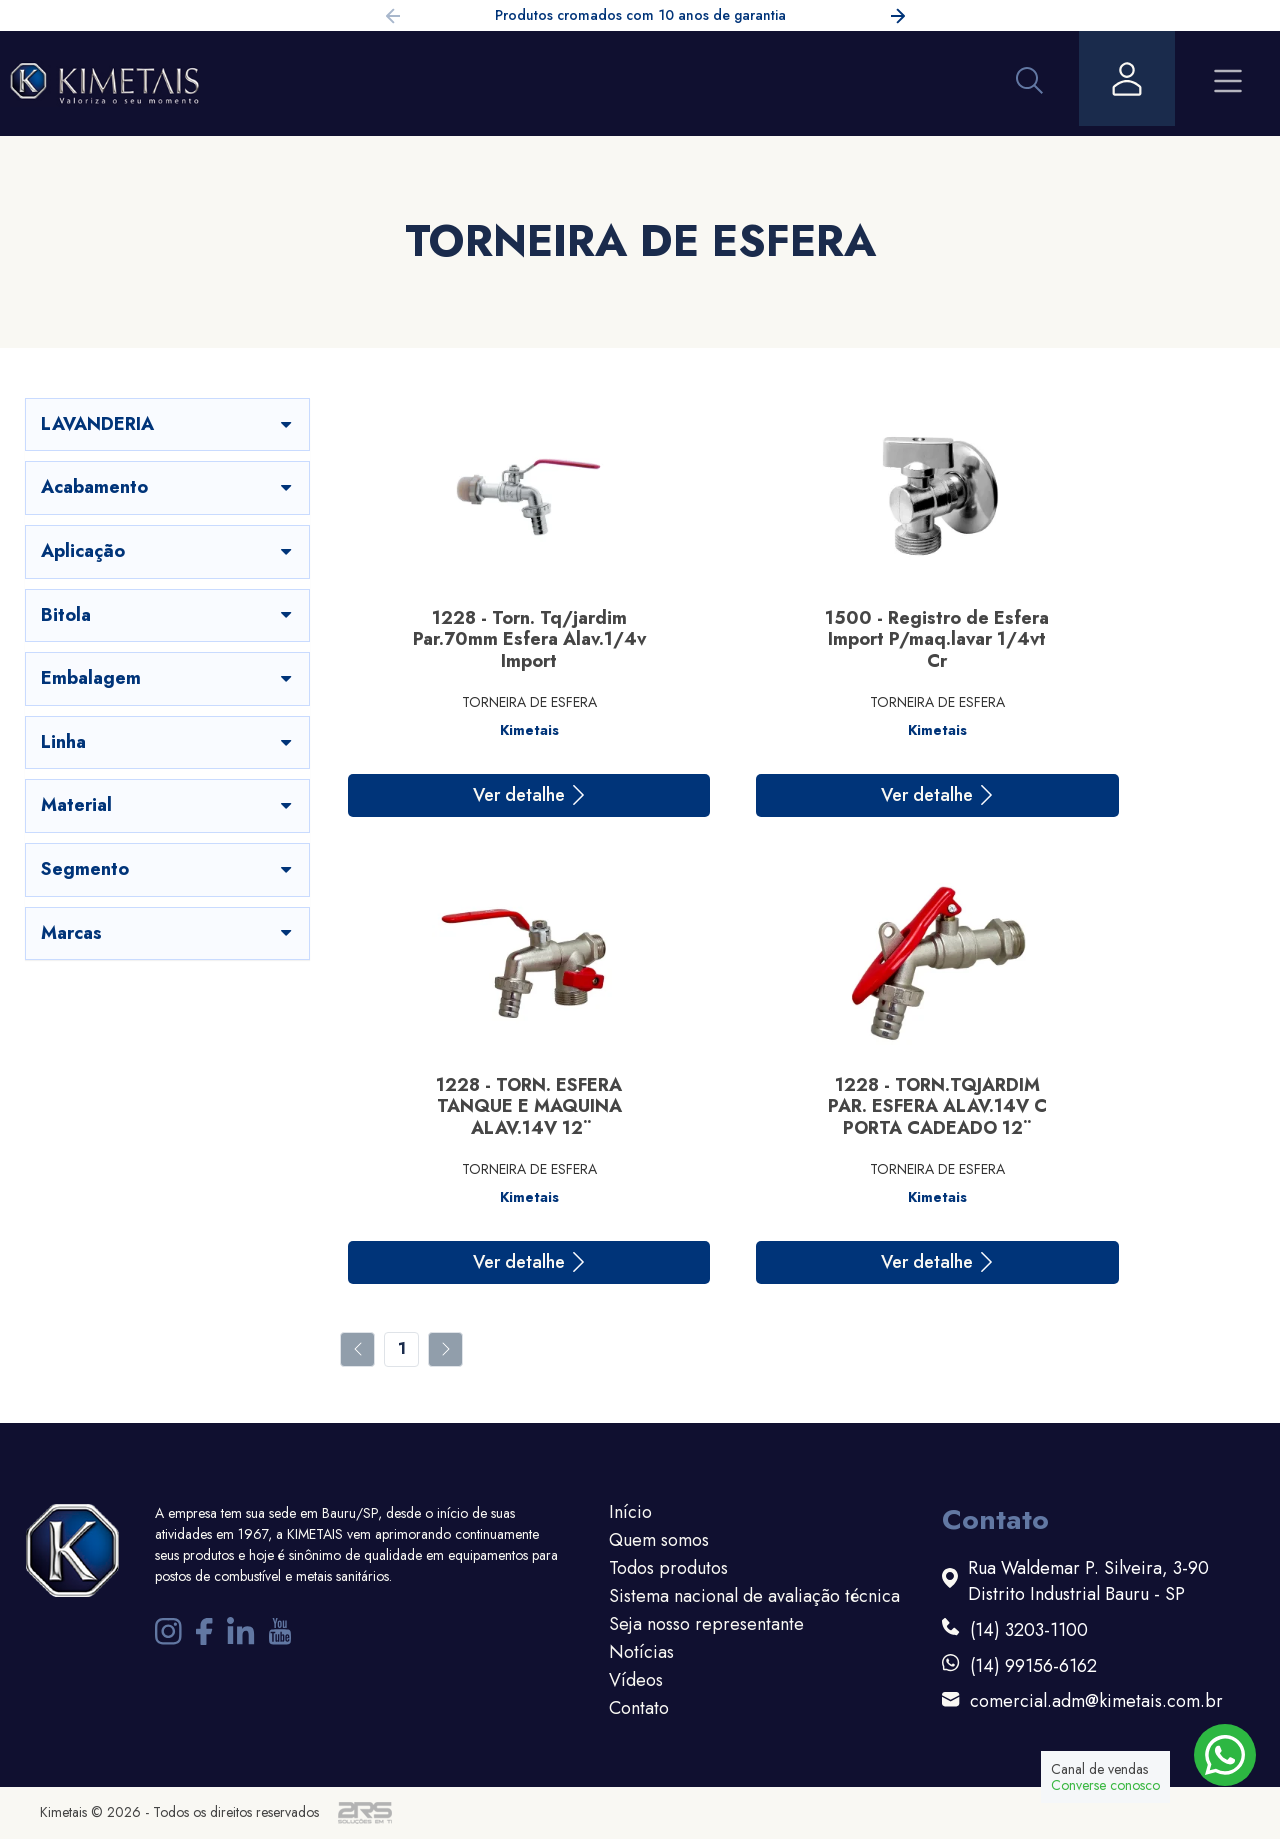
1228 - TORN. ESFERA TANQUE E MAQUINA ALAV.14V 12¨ (1112, 639)
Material (168, 805)
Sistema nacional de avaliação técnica (754, 1596)
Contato (639, 1708)
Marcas (168, 933)
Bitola (168, 615)
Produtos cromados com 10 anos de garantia (640, 15)
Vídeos (636, 1680)
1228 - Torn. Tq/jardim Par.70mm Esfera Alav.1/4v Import (482, 639)
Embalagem (168, 678)
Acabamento (168, 487)
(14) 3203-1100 (1029, 1630)
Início (630, 1512)
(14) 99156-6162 (1033, 1666)
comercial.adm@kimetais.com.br (1096, 1701)
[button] (898, 19)
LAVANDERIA (168, 424)
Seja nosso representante (706, 1624)
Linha (168, 742)
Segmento (168, 869)
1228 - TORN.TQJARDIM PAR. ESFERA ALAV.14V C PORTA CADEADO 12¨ (482, 1106)
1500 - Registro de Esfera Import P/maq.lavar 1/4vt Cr (797, 639)
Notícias (641, 1652)
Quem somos (659, 1540)
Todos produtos (668, 1568)
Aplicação (168, 551)
